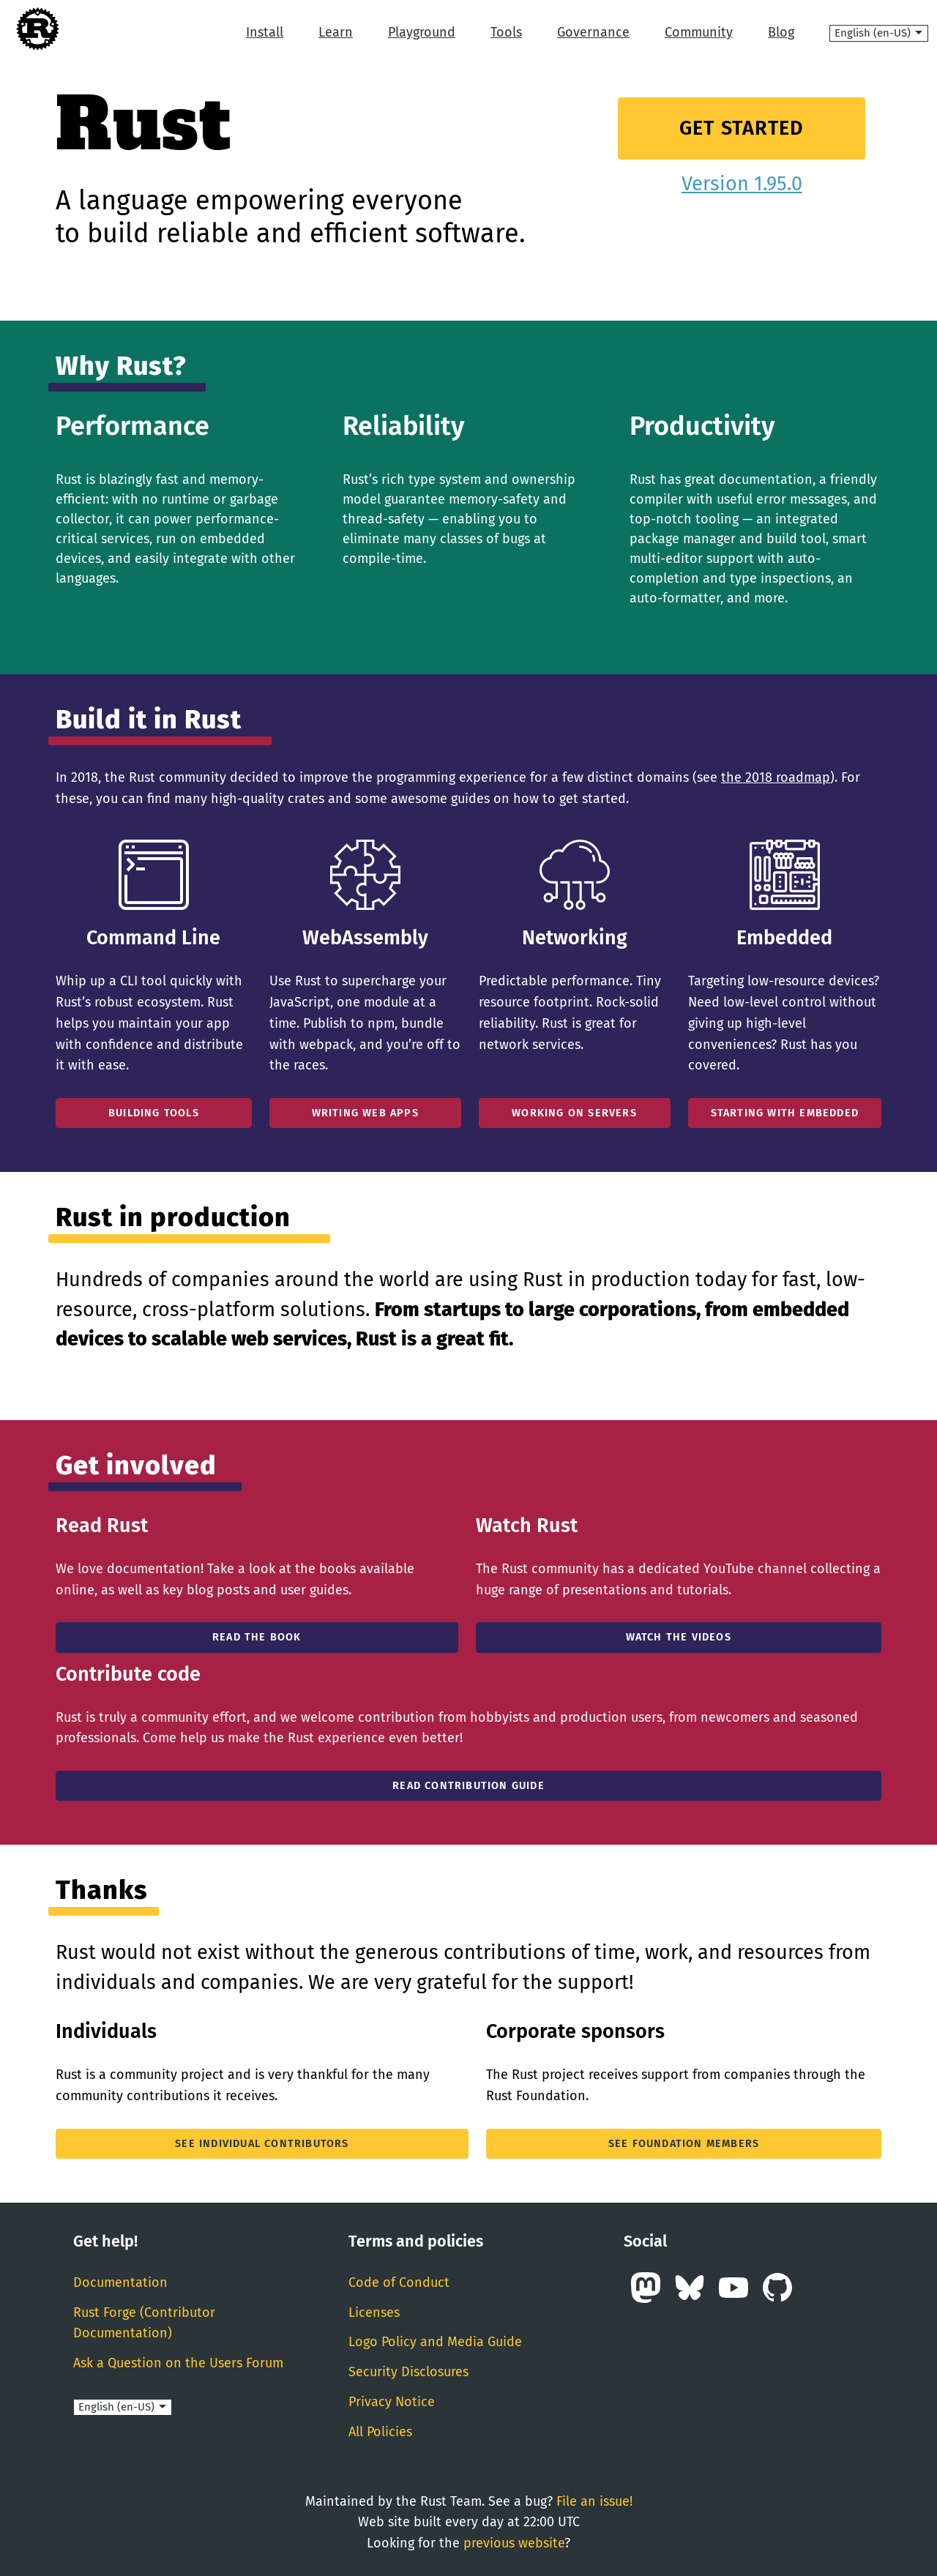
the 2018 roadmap (775, 777)
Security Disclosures (408, 2372)
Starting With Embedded (785, 1113)
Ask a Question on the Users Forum (178, 2363)
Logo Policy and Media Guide (435, 2342)
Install (264, 32)
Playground (421, 32)
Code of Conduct (398, 2282)
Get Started (741, 128)
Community (699, 32)
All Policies (380, 2432)
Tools (506, 32)
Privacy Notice (391, 2402)
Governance (593, 32)
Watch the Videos (678, 1637)
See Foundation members (683, 2144)
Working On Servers (574, 1113)
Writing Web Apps (365, 1113)
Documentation (120, 2282)
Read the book (257, 1637)
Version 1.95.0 (742, 183)
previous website (513, 2543)
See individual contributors (261, 2144)
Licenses (374, 2312)
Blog (781, 32)
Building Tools (153, 1113)
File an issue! (594, 2501)
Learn (335, 32)
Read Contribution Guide (468, 1786)
